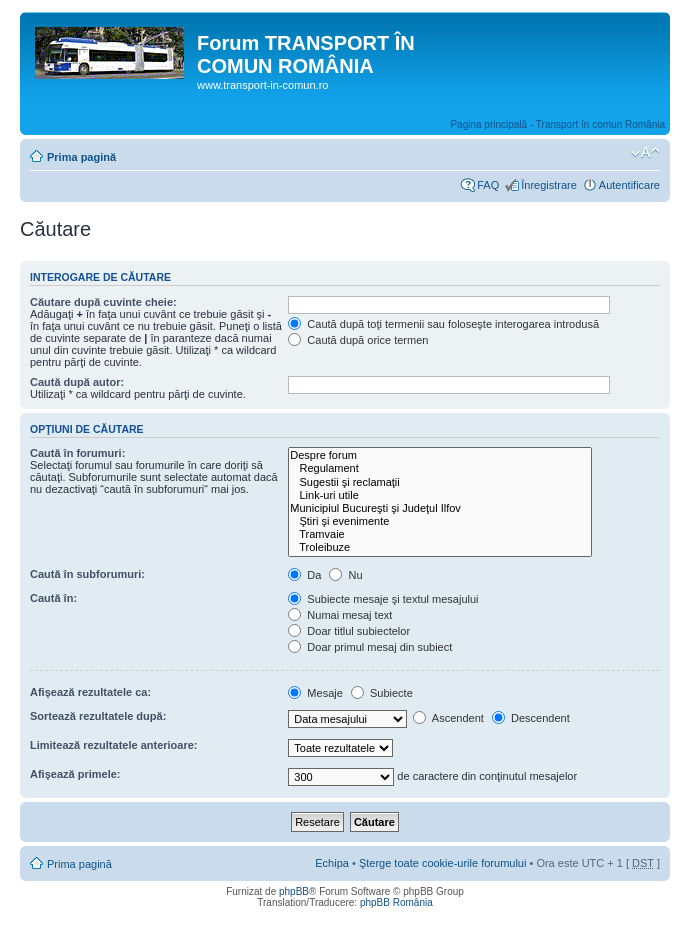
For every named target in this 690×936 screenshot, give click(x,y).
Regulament (440, 468)
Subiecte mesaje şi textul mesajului (383, 599)
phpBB (294, 891)
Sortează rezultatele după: (98, 716)
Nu (345, 575)
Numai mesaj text (340, 615)
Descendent (531, 718)
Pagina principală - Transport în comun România (557, 124)
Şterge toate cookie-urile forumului (443, 863)
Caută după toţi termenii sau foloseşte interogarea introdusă (443, 324)
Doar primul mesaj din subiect (370, 647)
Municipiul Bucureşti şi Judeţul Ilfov (440, 508)
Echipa (332, 863)
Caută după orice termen (358, 340)
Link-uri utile (440, 495)
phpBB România (396, 902)
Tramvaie (440, 534)
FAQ (488, 185)
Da (304, 575)
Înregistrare (549, 185)
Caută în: (53, 598)
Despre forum (440, 455)
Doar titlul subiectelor (349, 631)
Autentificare (629, 185)
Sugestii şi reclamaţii (440, 482)
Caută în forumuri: (77, 453)
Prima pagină (81, 157)
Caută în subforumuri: (87, 574)
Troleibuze (440, 547)
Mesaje (315, 693)
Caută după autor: (77, 382)
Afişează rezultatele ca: (90, 692)
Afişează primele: (75, 774)
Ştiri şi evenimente (440, 521)
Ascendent (448, 718)
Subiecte (382, 693)
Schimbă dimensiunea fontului (645, 153)
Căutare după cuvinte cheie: (103, 302)
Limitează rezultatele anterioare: (114, 745)
